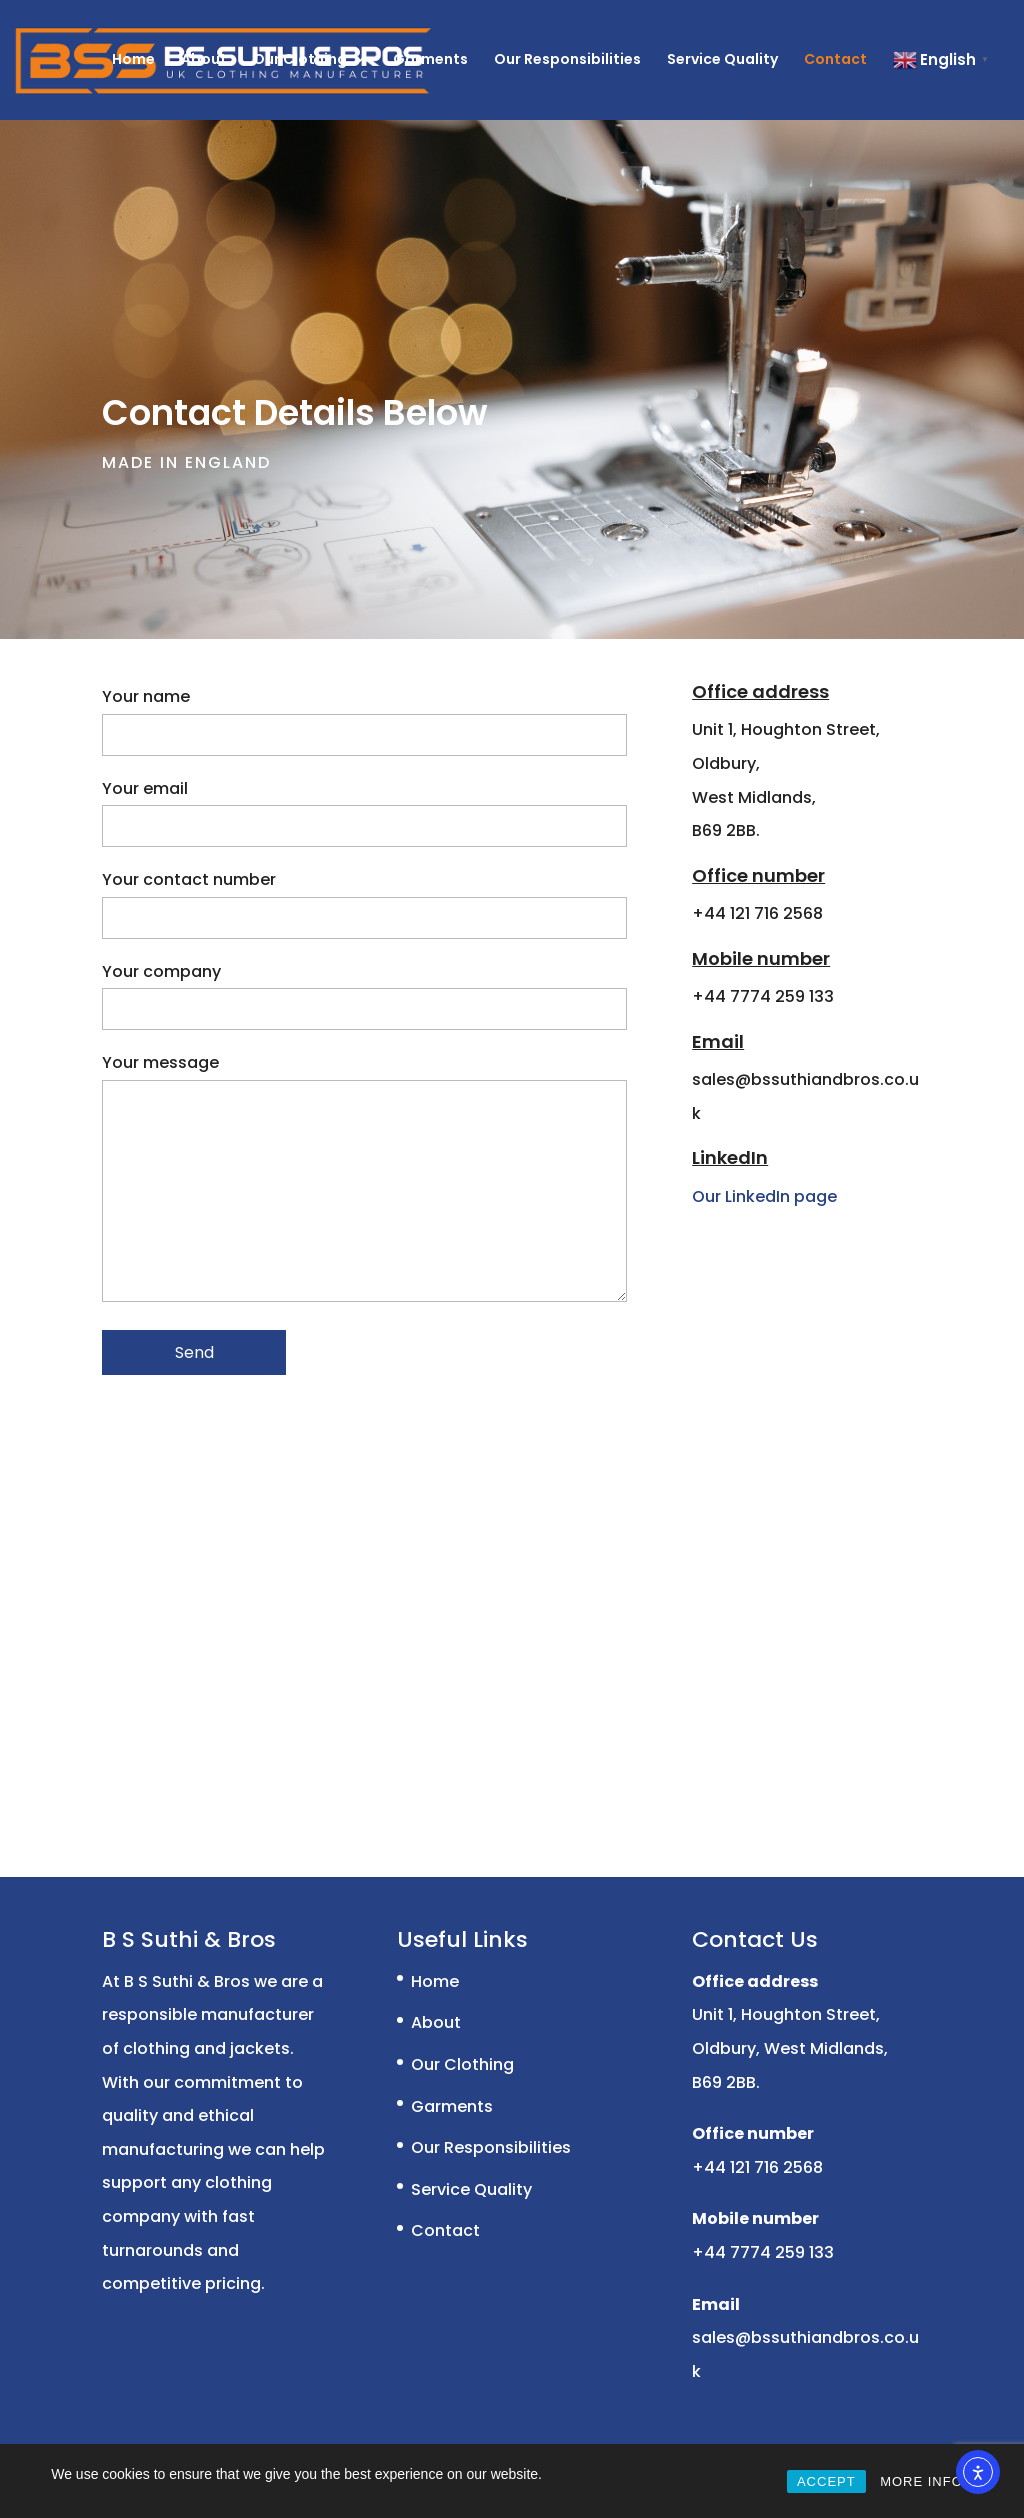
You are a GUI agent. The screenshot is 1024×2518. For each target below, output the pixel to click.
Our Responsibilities (567, 60)
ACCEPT (826, 2481)
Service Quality (722, 60)
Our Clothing (300, 60)
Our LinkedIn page (764, 1196)
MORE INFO (921, 2481)
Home (133, 60)
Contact (835, 60)
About (204, 60)
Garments (430, 60)
